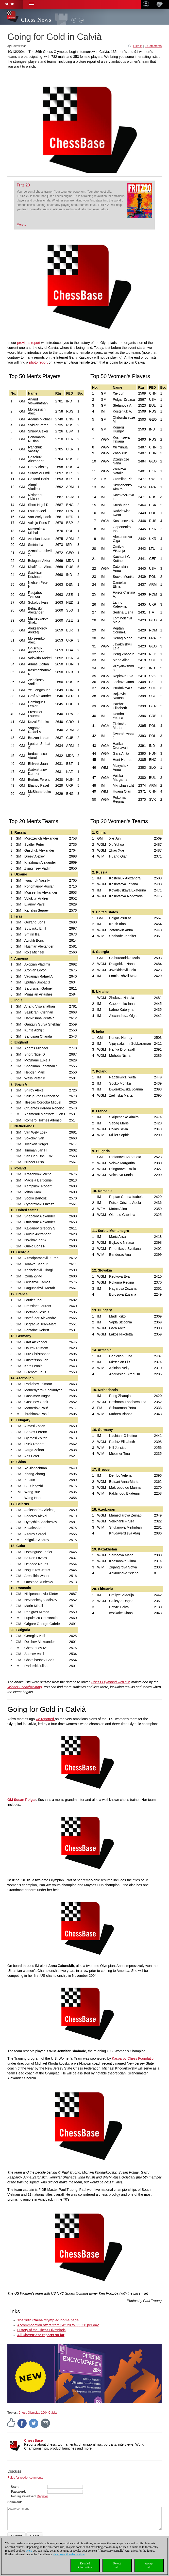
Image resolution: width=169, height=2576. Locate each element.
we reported (45, 1719)
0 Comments (153, 46)
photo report (38, 362)
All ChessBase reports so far (40, 2335)
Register (42, 2496)
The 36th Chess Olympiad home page (48, 2320)
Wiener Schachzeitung (24, 1687)
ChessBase (33, 2440)
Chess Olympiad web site (110, 1682)
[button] (31, 4)
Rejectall (117, 2565)
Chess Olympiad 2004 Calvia (37, 2412)
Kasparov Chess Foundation (133, 2058)
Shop (9, 4)
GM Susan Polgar (21, 1800)
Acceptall (149, 2565)
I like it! (137, 46)
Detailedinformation (85, 2565)
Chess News (36, 20)
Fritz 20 (23, 185)
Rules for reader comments (25, 2477)
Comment (14, 2502)
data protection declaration (68, 2554)
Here (29, 2550)
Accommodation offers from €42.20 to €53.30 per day (58, 2325)
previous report (28, 343)
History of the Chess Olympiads (41, 2330)
